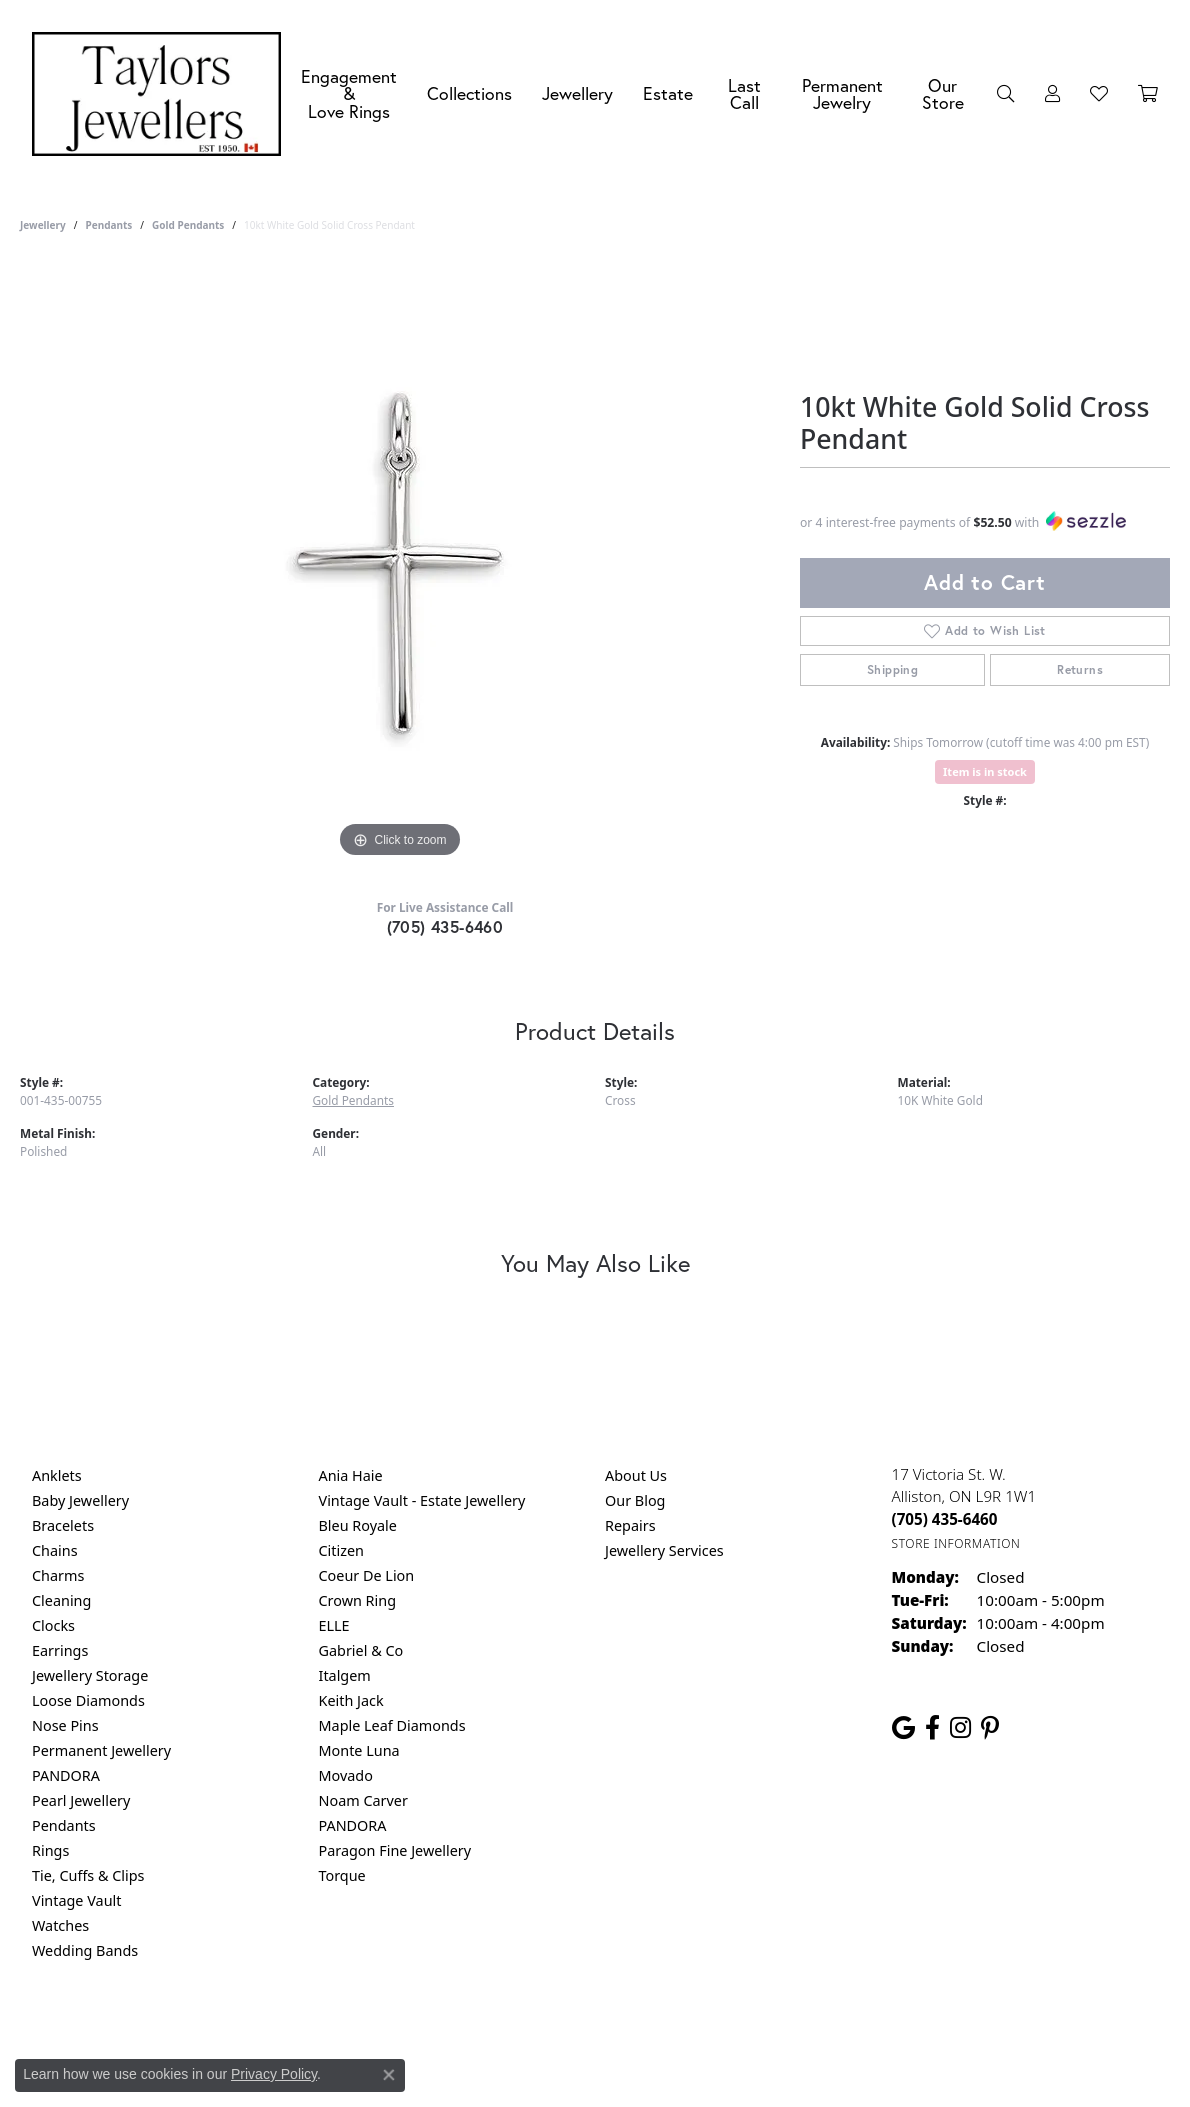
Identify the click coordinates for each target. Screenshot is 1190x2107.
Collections (469, 93)
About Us (636, 1475)
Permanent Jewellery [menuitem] (101, 1750)
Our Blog (635, 1500)
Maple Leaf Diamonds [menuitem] (392, 1725)
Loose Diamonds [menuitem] (88, 1700)
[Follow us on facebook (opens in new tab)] (932, 1728)
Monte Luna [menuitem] (359, 1750)
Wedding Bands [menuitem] (85, 1950)
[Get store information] (956, 1543)
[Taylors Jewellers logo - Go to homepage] (161, 94)
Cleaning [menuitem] (61, 1600)
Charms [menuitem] (58, 1575)
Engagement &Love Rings (349, 94)
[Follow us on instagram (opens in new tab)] (960, 1728)
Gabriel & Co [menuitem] (361, 1650)
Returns (1080, 669)
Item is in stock (985, 771)
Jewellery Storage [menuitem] (90, 1675)
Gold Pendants (188, 225)
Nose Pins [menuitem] (65, 1725)
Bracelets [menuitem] (63, 1525)
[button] (1006, 94)
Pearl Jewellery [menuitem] (81, 1800)
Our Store (943, 94)
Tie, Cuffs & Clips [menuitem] (88, 1875)
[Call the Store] (945, 1519)
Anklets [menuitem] (57, 1475)
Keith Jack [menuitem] (351, 1700)
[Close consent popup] (389, 2075)
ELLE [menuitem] (334, 1625)
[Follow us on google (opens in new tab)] (903, 1728)
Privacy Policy (497, 2031)
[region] (400, 563)
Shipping (892, 669)
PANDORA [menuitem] (66, 1775)
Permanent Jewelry (842, 94)
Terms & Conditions (616, 2031)
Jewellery (577, 93)
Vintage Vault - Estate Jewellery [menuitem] (422, 1500)
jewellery (43, 225)
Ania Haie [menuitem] (351, 1475)
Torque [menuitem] (342, 1875)
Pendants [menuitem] (64, 1825)
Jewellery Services (664, 1550)
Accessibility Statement (763, 2031)
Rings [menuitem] (50, 1850)
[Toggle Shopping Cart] (1148, 94)
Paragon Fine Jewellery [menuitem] (395, 1850)
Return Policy (396, 2031)
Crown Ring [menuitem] (358, 1600)
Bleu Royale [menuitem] (358, 1525)
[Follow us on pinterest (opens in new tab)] (990, 1728)
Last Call (744, 94)
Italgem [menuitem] (345, 1675)
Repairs (630, 1525)
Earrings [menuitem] (60, 1650)
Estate (668, 93)
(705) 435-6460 (445, 926)
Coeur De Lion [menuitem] (367, 1575)
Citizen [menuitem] (342, 1550)
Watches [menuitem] (60, 1925)
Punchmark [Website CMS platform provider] (631, 2096)
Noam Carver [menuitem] (363, 1800)
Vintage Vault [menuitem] (76, 1900)
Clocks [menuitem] (53, 1625)
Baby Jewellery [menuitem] (80, 1500)
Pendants (108, 225)
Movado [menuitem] (346, 1775)
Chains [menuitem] (55, 1550)
